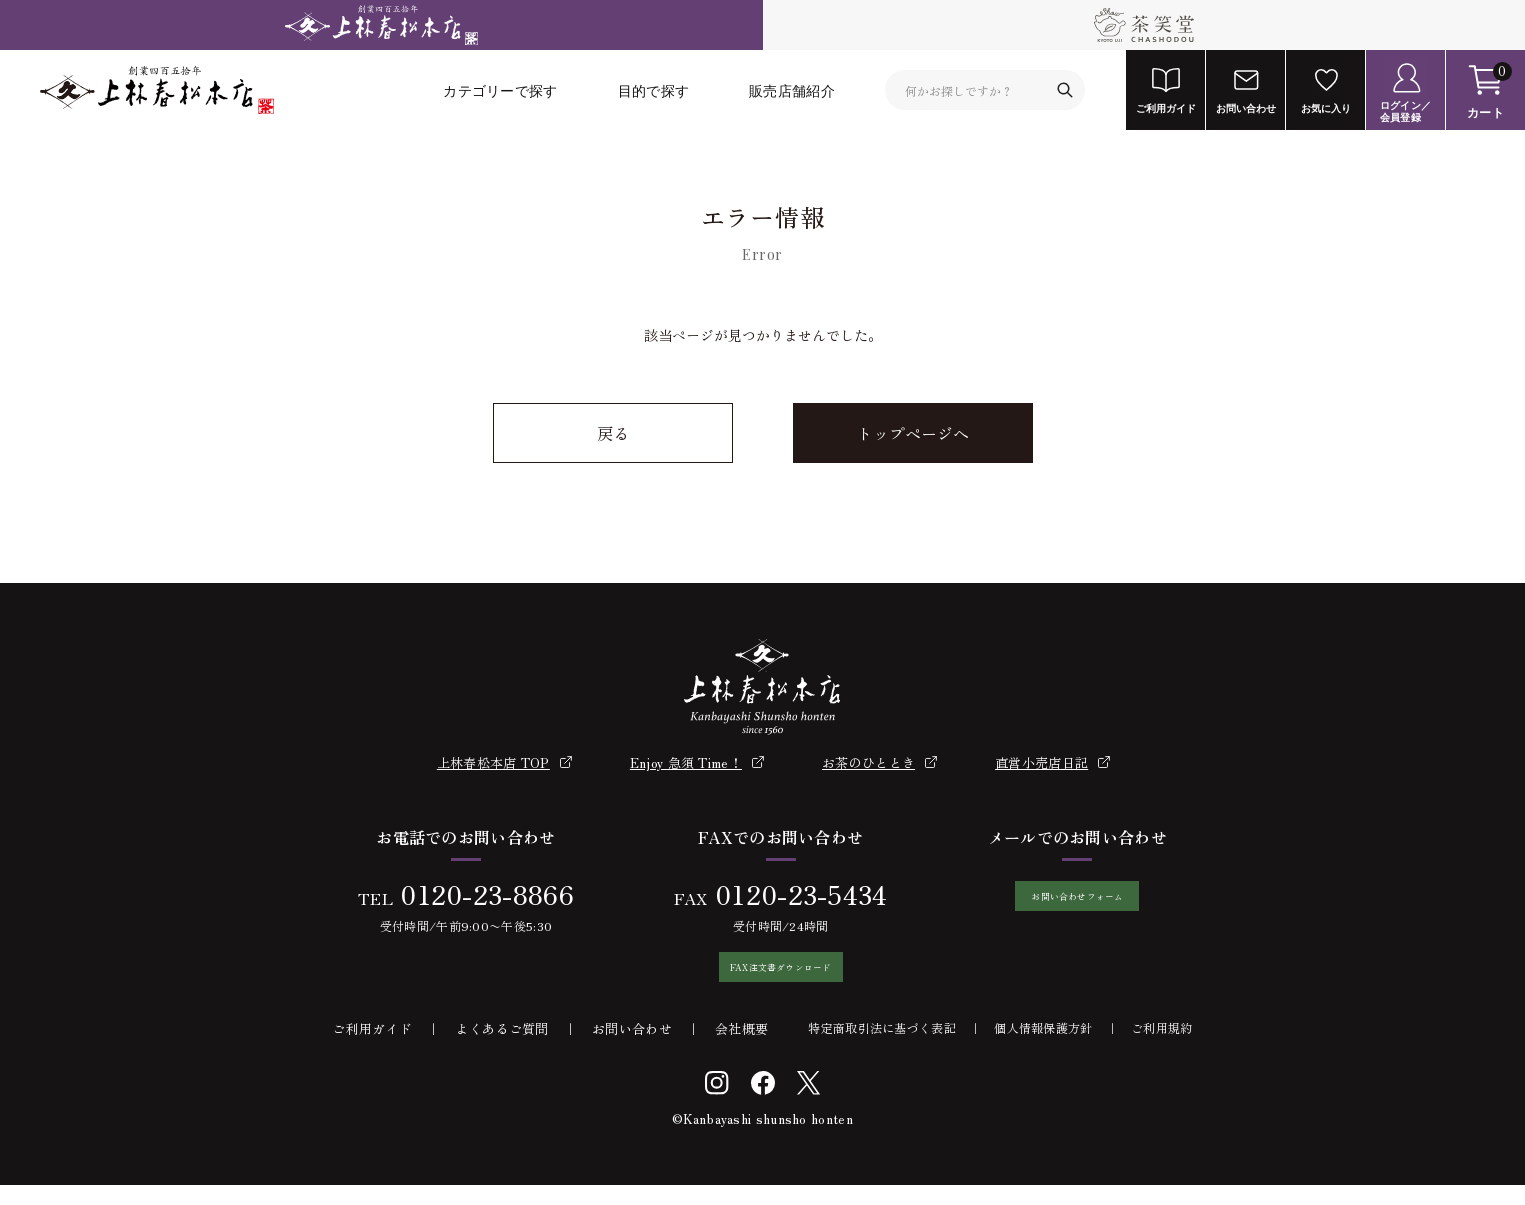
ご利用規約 (1162, 1047)
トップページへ (913, 433)
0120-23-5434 (791, 893)
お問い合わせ (632, 1048)
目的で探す (654, 90)
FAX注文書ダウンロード (771, 977)
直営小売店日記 (1041, 762)
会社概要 (741, 1048)
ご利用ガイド (372, 1048)
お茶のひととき (868, 762)
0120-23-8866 (477, 893)
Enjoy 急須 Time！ (686, 762)
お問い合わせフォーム (1077, 906)
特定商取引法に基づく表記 (882, 1047)
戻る (613, 433)
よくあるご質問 (502, 1048)
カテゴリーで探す (500, 90)
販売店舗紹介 (792, 90)
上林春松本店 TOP (493, 762)
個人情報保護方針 (1043, 1047)
